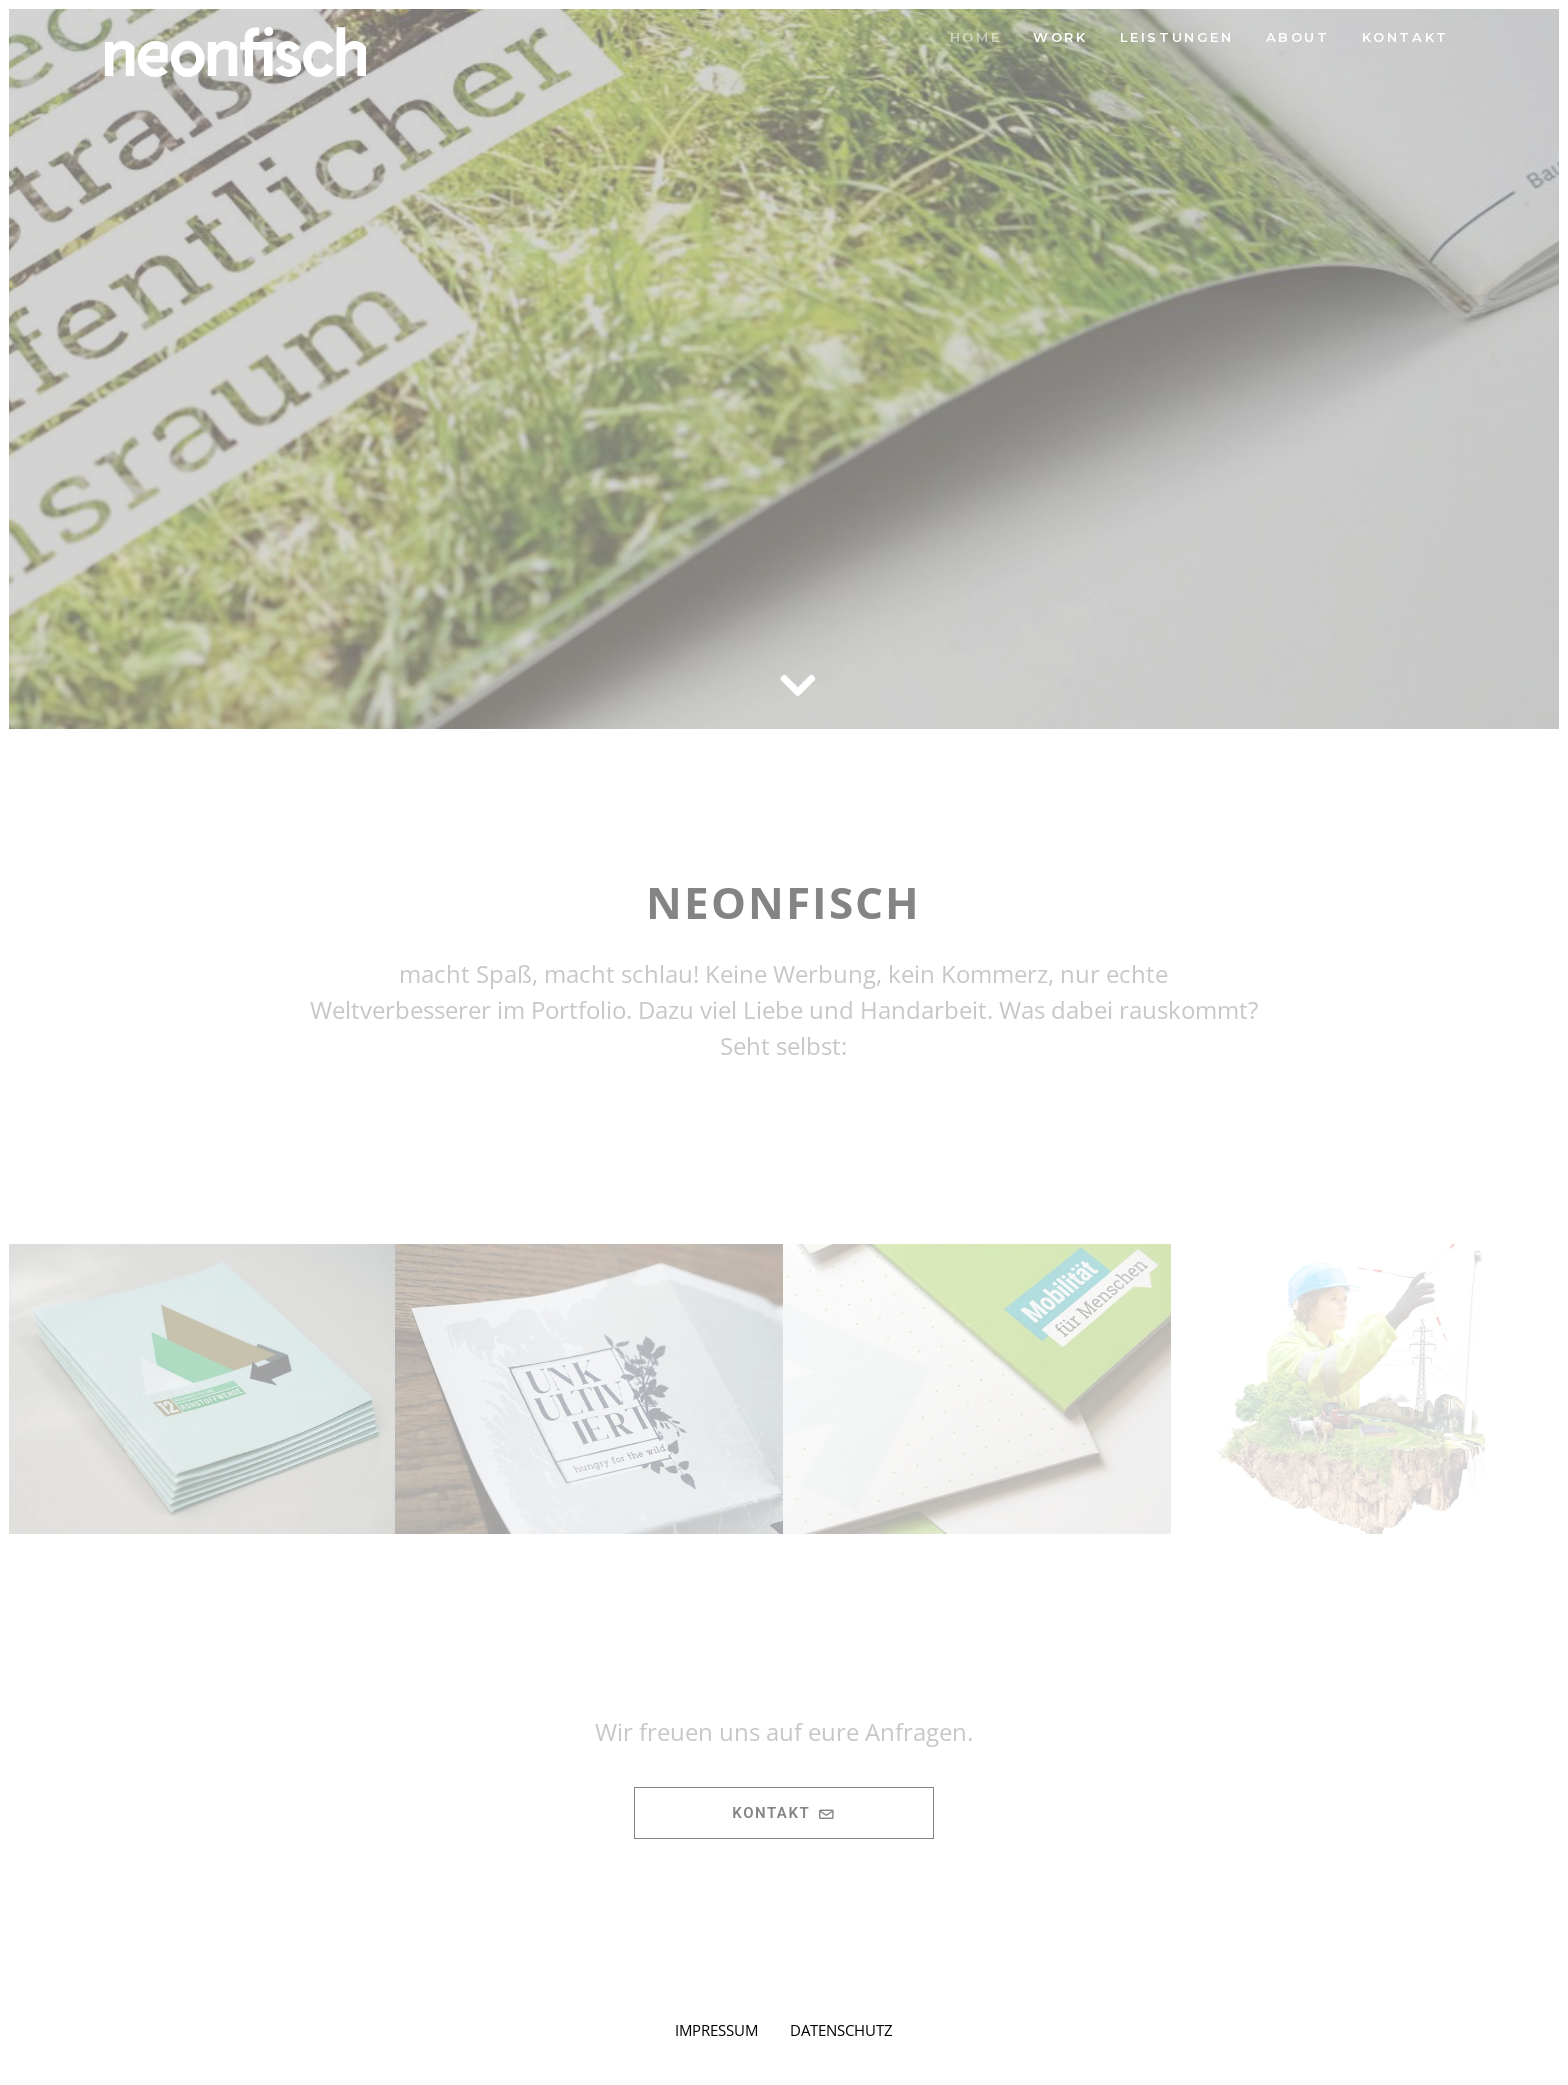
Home (975, 37)
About (1298, 37)
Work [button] (1060, 37)
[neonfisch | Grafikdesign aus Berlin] (235, 52)
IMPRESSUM (716, 2030)
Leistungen (1177, 37)
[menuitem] (975, 37)
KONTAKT (1405, 37)
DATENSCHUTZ (841, 2030)
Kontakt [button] (783, 1813)
